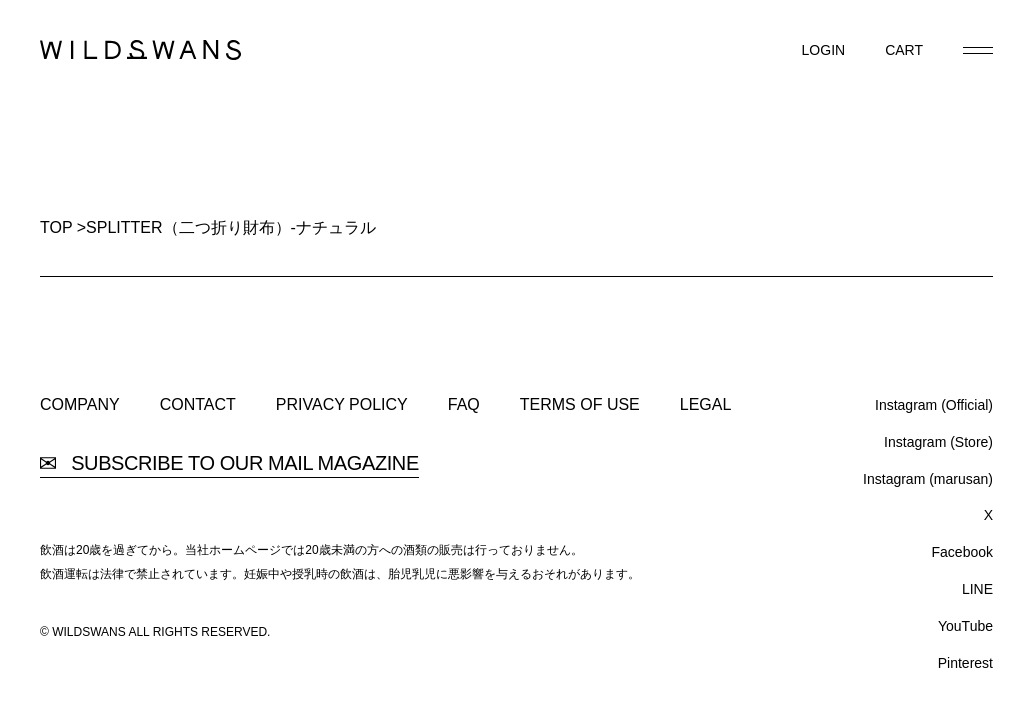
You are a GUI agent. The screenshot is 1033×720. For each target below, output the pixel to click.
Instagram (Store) (938, 442)
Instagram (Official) (934, 405)
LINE (977, 589)
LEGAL (706, 405)
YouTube (965, 626)
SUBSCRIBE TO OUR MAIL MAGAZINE (229, 463)
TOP (56, 227)
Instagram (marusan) (928, 479)
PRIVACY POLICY (342, 405)
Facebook (962, 552)
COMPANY (80, 405)
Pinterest (965, 663)
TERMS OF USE (580, 405)
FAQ (464, 405)
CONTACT (198, 405)
